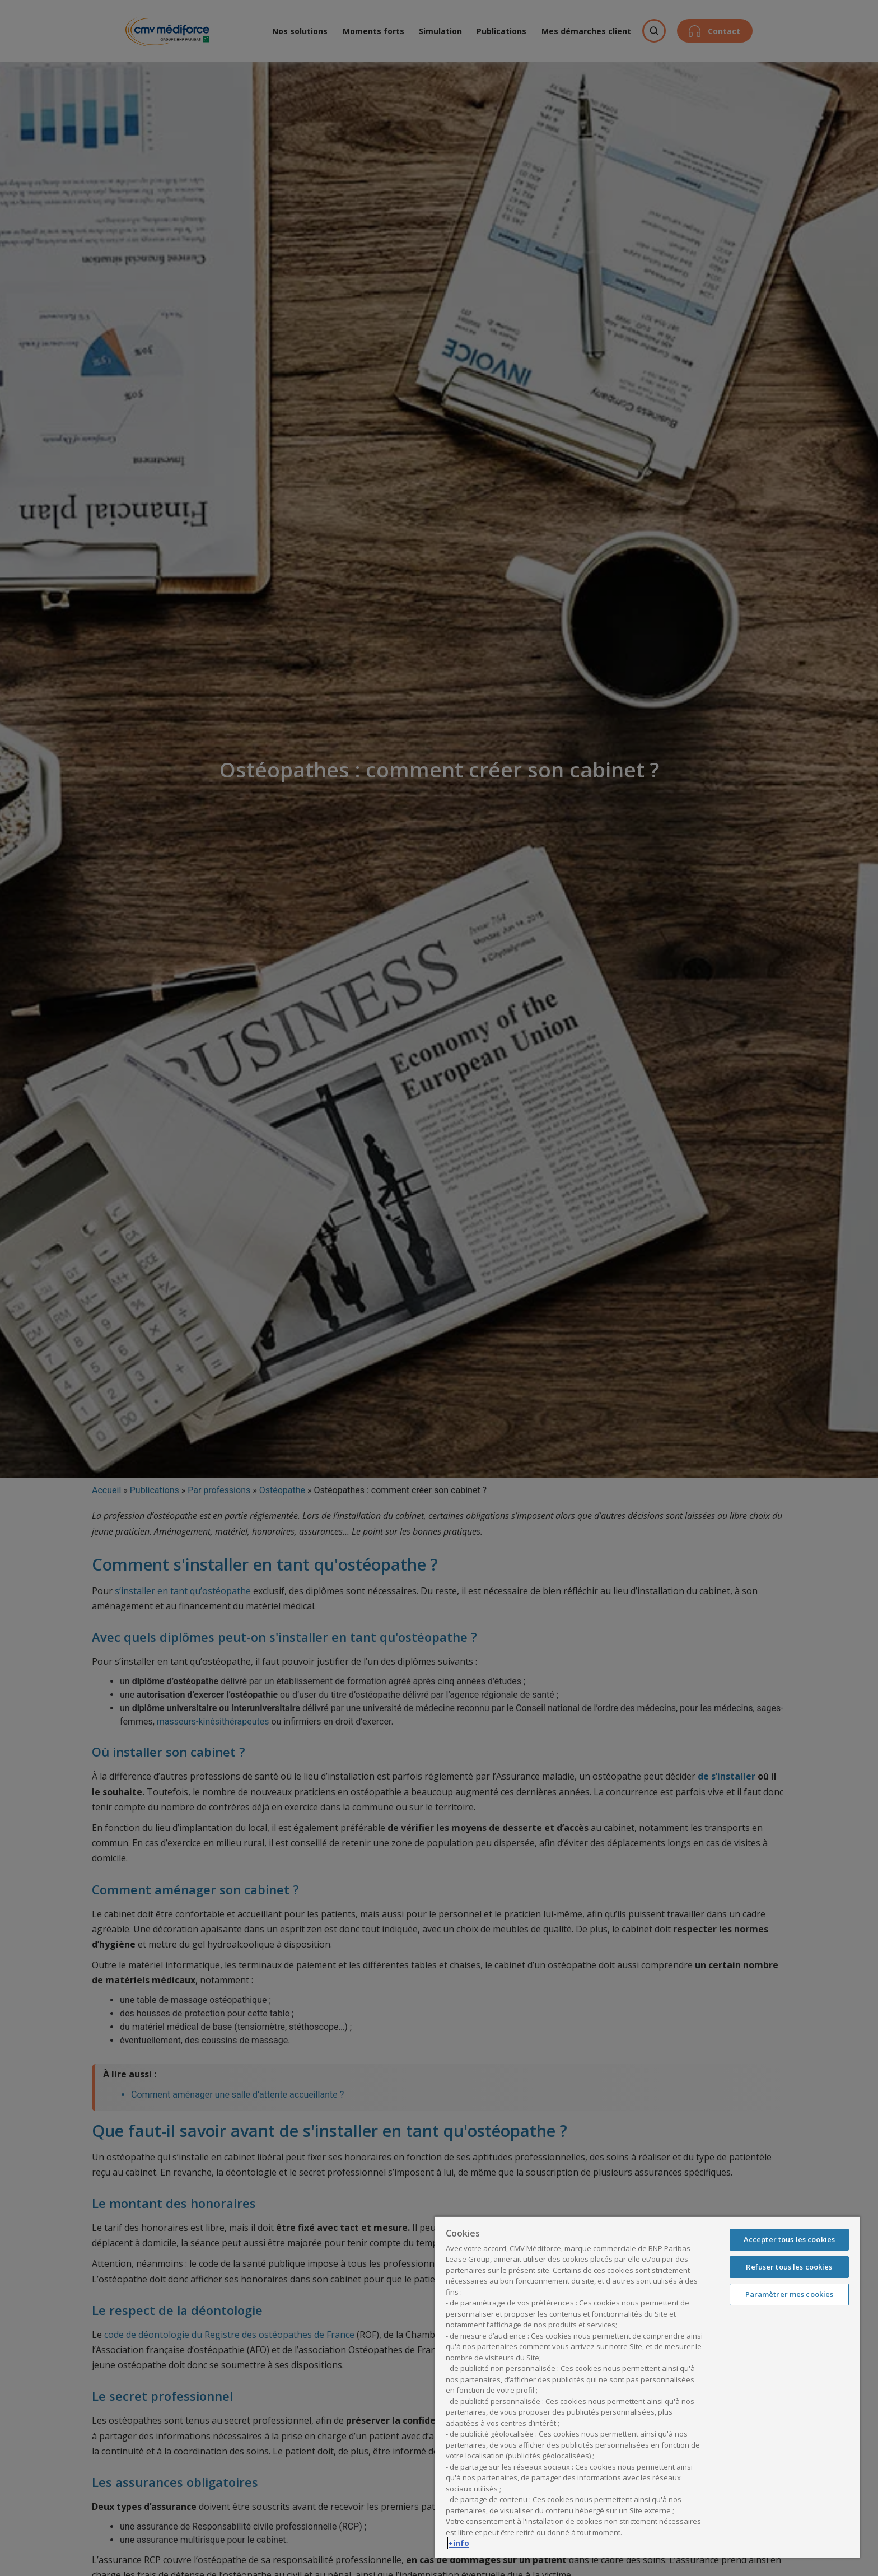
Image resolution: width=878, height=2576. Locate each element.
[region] (647, 2387)
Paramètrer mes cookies (789, 2294)
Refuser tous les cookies (789, 2267)
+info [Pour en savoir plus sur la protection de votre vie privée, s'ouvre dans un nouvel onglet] (459, 2543)
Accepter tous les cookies (789, 2239)
